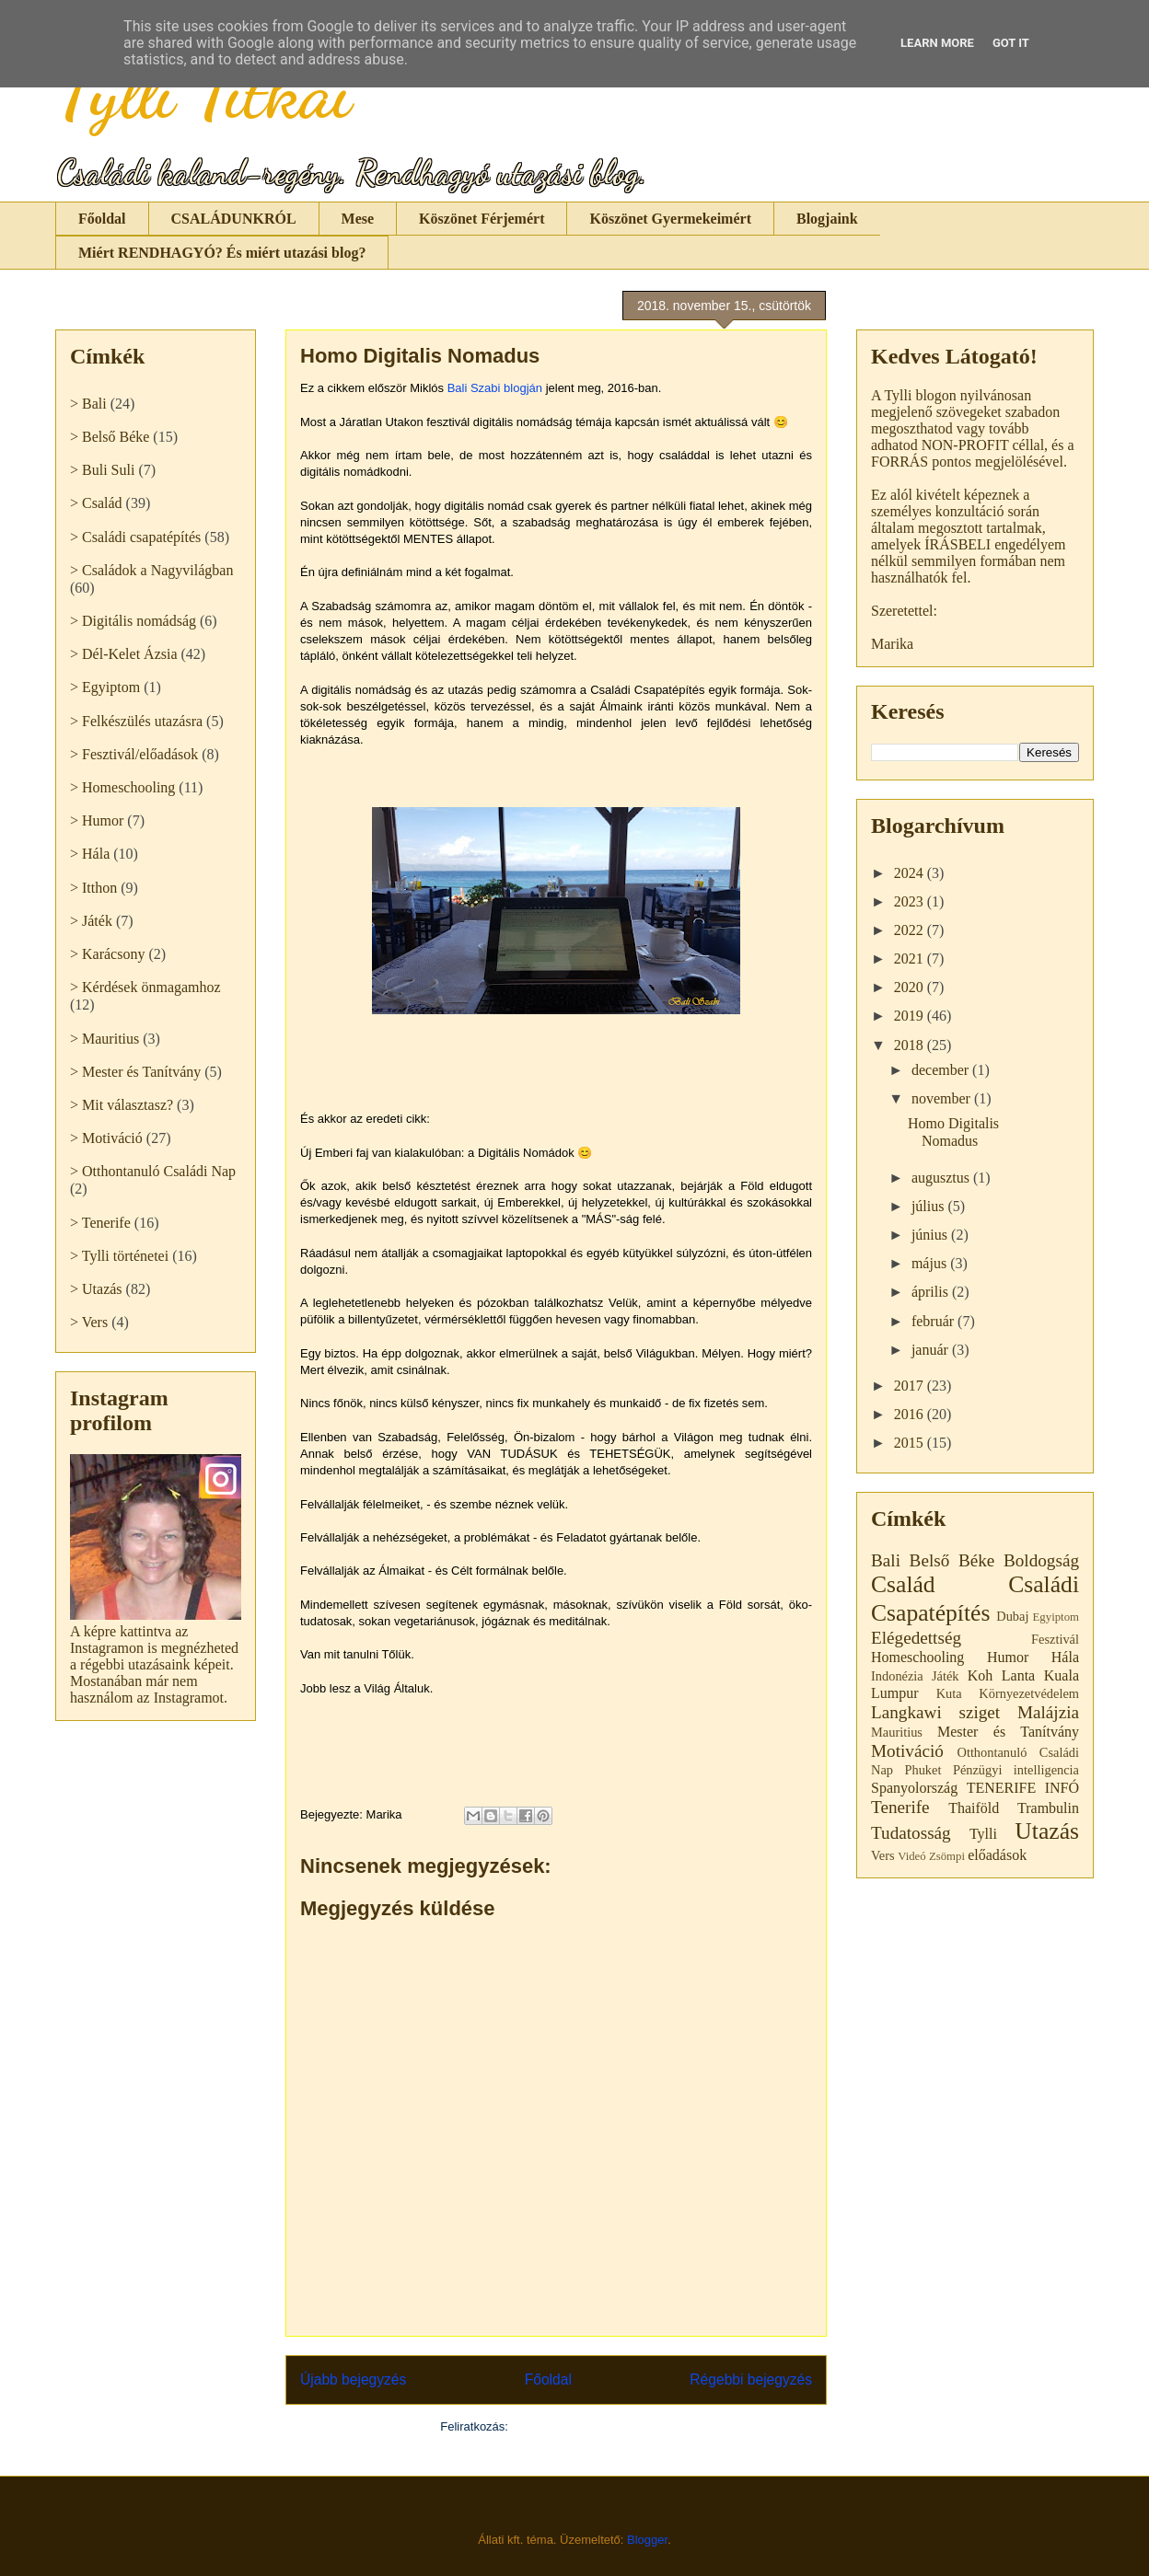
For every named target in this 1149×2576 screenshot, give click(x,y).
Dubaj (1012, 1616)
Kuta (949, 1693)
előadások (997, 1855)
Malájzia (1048, 1712)
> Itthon (93, 887)
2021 (910, 958)
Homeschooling (917, 1657)
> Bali (88, 403)
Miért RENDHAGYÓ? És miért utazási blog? (222, 252)
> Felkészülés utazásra (136, 721)
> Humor (96, 820)
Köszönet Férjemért (481, 218)
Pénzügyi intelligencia (1016, 1769)
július (929, 1206)
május (930, 1263)
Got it (1010, 43)
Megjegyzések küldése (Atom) (592, 2426)
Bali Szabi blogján (494, 388)
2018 (910, 1045)
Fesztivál (1055, 1639)
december (941, 1070)
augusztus (942, 1177)
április (931, 1292)
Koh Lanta (1002, 1675)
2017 (910, 1385)
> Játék (91, 921)
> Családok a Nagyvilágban (151, 570)
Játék (945, 1676)
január (931, 1349)
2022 (910, 930)
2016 (910, 1414)
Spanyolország (914, 1788)
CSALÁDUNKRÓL (233, 218)
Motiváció (907, 1751)
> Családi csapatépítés (135, 537)
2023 (910, 901)
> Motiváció (106, 1138)
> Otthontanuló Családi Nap (153, 1171)
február (934, 1321)
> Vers (89, 1322)
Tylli (983, 1834)
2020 (910, 987)
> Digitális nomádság (133, 621)
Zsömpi (947, 1856)
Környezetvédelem (1029, 1693)
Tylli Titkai (203, 92)
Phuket (922, 1769)
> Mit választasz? (121, 1105)
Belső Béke (952, 1560)
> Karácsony (107, 954)
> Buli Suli (102, 470)
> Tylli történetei (119, 1256)
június (931, 1234)
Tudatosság (911, 1832)
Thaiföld (973, 1808)
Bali (885, 1560)
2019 (910, 1015)
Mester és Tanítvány (1008, 1731)
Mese (358, 218)
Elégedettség (916, 1637)
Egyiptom (1056, 1617)
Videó (912, 1856)
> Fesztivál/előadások (134, 754)
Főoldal (102, 218)
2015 (910, 1442)
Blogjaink (827, 218)
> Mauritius (104, 1038)
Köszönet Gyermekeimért (669, 218)
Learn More (937, 43)
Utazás (1047, 1831)
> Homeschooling (122, 787)
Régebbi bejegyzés (751, 2379)
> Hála (90, 853)
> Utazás (96, 1289)
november (942, 1098)
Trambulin (1048, 1808)
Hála (1065, 1657)
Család (903, 1584)
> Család (96, 503)
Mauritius (897, 1732)
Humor (1007, 1657)
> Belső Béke (109, 437)
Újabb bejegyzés (353, 2379)
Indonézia (897, 1676)
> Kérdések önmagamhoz (145, 987)
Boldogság (1041, 1560)
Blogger (647, 2540)
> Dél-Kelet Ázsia (124, 654)
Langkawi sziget (935, 1712)
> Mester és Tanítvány (135, 1072)
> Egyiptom (105, 687)
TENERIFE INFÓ (1023, 1788)
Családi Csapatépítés (975, 1598)
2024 (910, 873)
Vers (883, 1855)
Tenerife (900, 1807)
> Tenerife (100, 1222)
